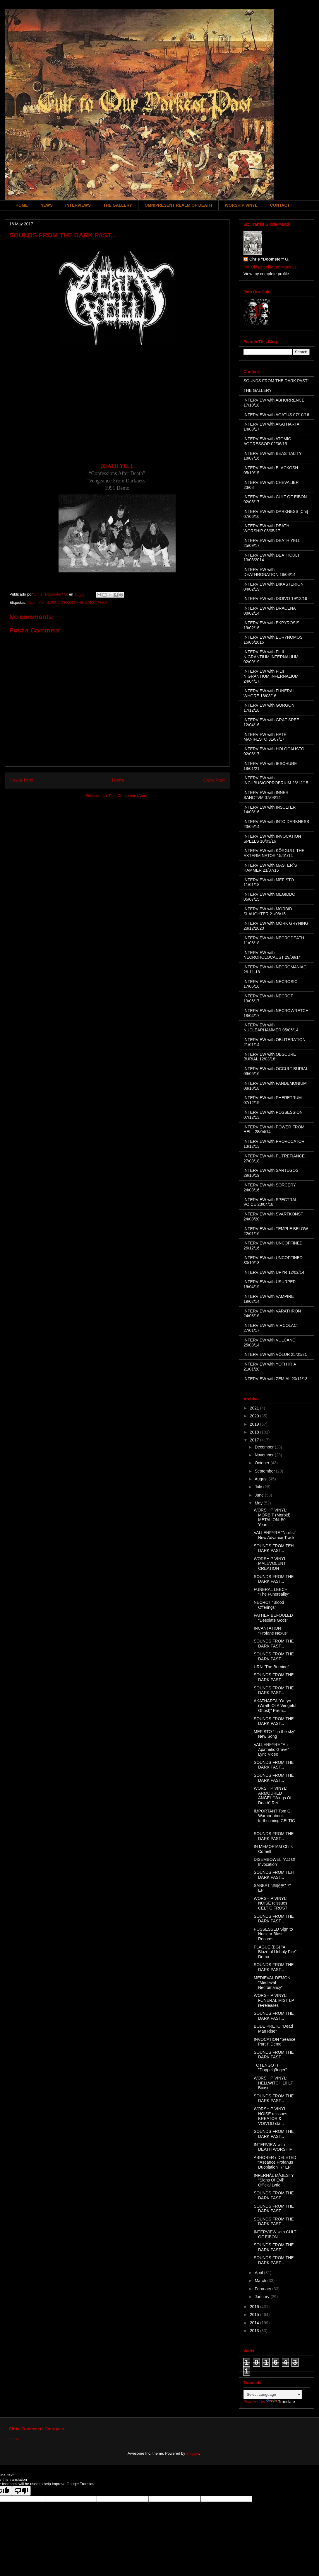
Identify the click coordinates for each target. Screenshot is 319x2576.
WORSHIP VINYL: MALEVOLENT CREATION (270, 1563)
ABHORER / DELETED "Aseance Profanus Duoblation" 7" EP (275, 2162)
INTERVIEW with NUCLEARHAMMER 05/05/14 (271, 1027)
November (265, 1455)
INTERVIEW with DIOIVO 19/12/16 (275, 598)
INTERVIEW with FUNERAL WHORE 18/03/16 (269, 693)
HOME (22, 205)
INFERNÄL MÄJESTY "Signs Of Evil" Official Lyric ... (274, 2180)
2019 (255, 1424)
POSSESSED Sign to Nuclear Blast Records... (273, 1934)
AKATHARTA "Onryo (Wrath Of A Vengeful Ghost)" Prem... (275, 1705)
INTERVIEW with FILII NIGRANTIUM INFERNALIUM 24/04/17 (270, 676)
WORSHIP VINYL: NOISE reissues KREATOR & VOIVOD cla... (270, 2116)
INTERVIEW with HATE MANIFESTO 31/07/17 (265, 737)
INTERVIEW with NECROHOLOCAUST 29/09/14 (272, 955)
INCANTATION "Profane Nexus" (271, 1630)
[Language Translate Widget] (272, 2394)
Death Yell (35, 602)
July (259, 1487)
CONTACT (280, 205)
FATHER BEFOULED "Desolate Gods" (273, 1618)
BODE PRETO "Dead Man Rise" (273, 2028)
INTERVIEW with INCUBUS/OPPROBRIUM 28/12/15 (275, 780)
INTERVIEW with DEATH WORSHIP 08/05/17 (266, 528)
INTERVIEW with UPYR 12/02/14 (273, 1272)
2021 (255, 1408)
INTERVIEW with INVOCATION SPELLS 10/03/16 (272, 839)
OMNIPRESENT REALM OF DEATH (178, 205)
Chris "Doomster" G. (269, 259)
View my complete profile (266, 273)
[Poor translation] (21, 2491)
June (260, 1495)
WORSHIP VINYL (241, 205)
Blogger (192, 2453)
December (265, 1447)
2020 (255, 1416)
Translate (280, 2401)
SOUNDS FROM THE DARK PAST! (77, 602)
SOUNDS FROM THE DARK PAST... (274, 1579)
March (261, 2280)
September (265, 1471)
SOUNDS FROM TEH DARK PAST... (274, 1548)
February (263, 2288)
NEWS (46, 205)
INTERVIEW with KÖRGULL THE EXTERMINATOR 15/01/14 (273, 853)
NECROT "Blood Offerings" (269, 1605)
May (259, 1503)
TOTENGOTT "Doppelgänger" (270, 2067)
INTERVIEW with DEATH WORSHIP (273, 2147)
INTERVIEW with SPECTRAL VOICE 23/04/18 (270, 1202)
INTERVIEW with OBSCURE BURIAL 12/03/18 (269, 1057)
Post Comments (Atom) (128, 795)
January (262, 2296)
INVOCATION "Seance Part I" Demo (274, 2042)
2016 (255, 2306)
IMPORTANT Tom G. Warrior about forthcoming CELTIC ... (274, 1818)
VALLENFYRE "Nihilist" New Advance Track (275, 1535)
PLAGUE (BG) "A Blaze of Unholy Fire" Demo (275, 1952)
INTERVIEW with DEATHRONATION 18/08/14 (269, 572)
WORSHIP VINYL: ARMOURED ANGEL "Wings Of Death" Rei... (272, 1795)
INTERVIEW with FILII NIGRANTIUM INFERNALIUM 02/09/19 (270, 656)
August (261, 1479)
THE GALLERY (117, 205)
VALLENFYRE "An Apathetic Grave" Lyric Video (271, 1749)
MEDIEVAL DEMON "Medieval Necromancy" (272, 1982)
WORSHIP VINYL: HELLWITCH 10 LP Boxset (273, 2083)
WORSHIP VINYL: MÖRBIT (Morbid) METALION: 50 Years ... (272, 1517)
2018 (255, 1432)
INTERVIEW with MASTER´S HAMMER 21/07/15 (270, 868)
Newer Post (21, 780)
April (259, 2272)
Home (118, 780)
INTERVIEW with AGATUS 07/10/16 (276, 414)
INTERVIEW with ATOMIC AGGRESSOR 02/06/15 (267, 441)
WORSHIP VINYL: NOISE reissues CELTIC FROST (270, 1903)
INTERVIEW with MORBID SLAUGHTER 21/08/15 (267, 911)
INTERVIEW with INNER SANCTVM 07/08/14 (266, 795)
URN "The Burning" (271, 1666)
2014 (255, 2322)
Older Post (214, 780)
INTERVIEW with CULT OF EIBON (275, 2234)
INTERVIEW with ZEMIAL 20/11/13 (275, 1378)
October (262, 1462)
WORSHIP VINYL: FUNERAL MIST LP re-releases (274, 2000)
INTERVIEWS (78, 205)
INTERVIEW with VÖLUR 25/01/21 (275, 1354)
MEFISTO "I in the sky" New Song (275, 1734)
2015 (255, 2314)
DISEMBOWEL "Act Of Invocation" (274, 1862)
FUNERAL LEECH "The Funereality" (271, 1592)
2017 (255, 1440)
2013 (255, 2330)
